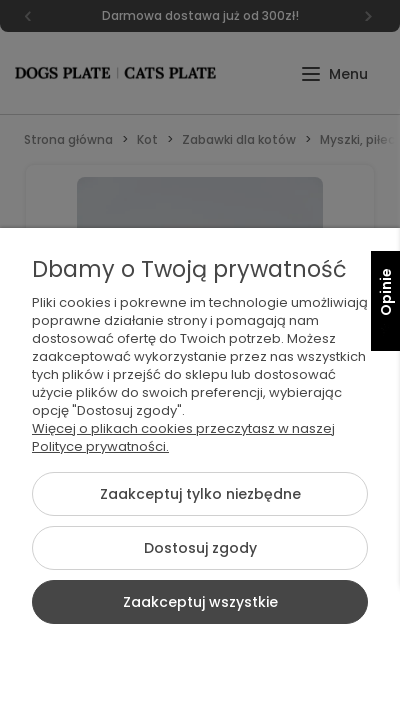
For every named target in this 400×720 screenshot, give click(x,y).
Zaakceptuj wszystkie (200, 602)
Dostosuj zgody (200, 548)
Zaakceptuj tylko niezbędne (200, 494)
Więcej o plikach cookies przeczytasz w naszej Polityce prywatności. (183, 437)
